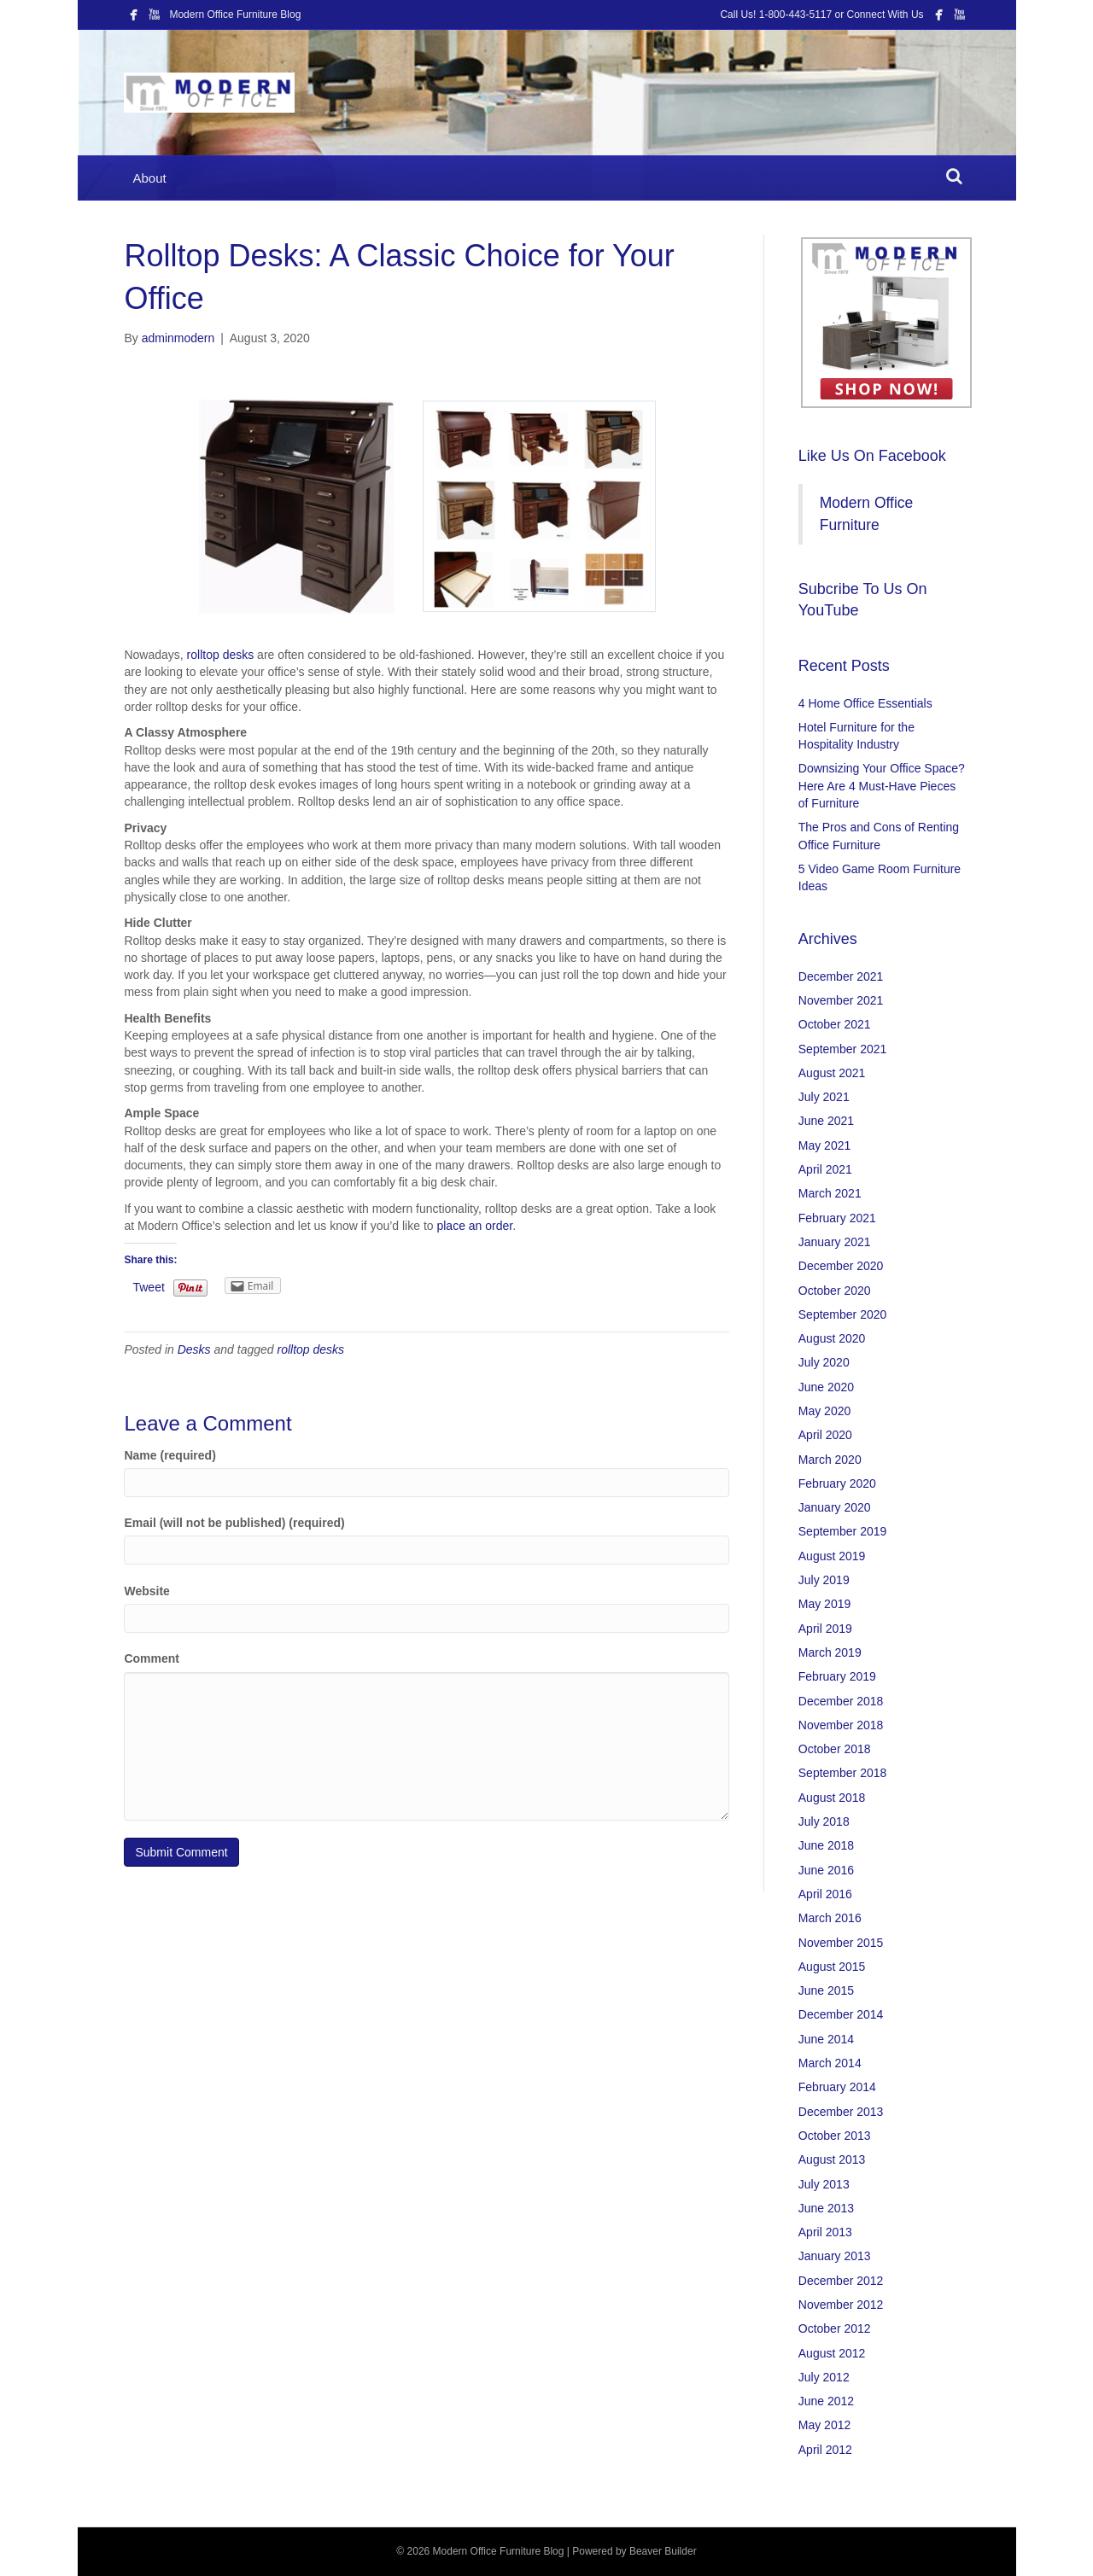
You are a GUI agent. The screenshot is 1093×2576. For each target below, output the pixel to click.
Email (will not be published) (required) (234, 1523)
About (149, 178)
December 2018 (841, 1701)
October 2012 (834, 2328)
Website (146, 1591)
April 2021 (825, 1169)
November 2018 (841, 1725)
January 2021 (834, 1242)
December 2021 (841, 976)
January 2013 (834, 2256)
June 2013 (826, 2208)
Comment (151, 1658)
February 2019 (837, 1676)
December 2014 (841, 2014)
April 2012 (825, 2450)
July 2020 (824, 1362)
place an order (474, 1226)
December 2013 (841, 2111)
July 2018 (824, 1821)
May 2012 (824, 2425)
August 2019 (832, 1556)
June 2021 (826, 1121)
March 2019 (830, 1652)
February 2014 (837, 2087)
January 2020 (834, 1507)
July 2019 (824, 1580)
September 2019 (842, 1531)
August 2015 (832, 1966)
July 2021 (824, 1097)
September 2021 (842, 1049)
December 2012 (841, 2281)
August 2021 (832, 1073)
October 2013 (834, 2135)
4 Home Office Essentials (865, 703)
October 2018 (834, 1749)
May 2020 (824, 1411)
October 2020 (834, 1290)
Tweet (148, 1287)
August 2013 (832, 2159)
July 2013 (824, 2184)
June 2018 (826, 1845)
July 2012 (824, 2377)
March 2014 (830, 2063)
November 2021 (841, 1000)
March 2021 (830, 1193)
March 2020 (830, 1459)
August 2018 (832, 1797)
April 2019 (825, 1628)
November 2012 (841, 2304)
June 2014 (826, 2039)
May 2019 (824, 1604)
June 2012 (826, 2401)
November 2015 (841, 1942)
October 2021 (834, 1024)
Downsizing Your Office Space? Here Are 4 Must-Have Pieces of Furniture (881, 785)
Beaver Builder (663, 2551)
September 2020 (842, 1314)
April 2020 (825, 1435)
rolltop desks (220, 654)
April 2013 (825, 2232)
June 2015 (826, 1990)
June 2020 (826, 1387)
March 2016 (830, 1918)
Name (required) (169, 1455)
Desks (194, 1349)
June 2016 (826, 1870)
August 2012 (832, 2353)
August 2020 (832, 1338)
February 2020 (837, 1483)
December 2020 (841, 1266)
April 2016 (825, 1894)
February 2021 (837, 1218)
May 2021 (824, 1145)
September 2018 (842, 1773)
